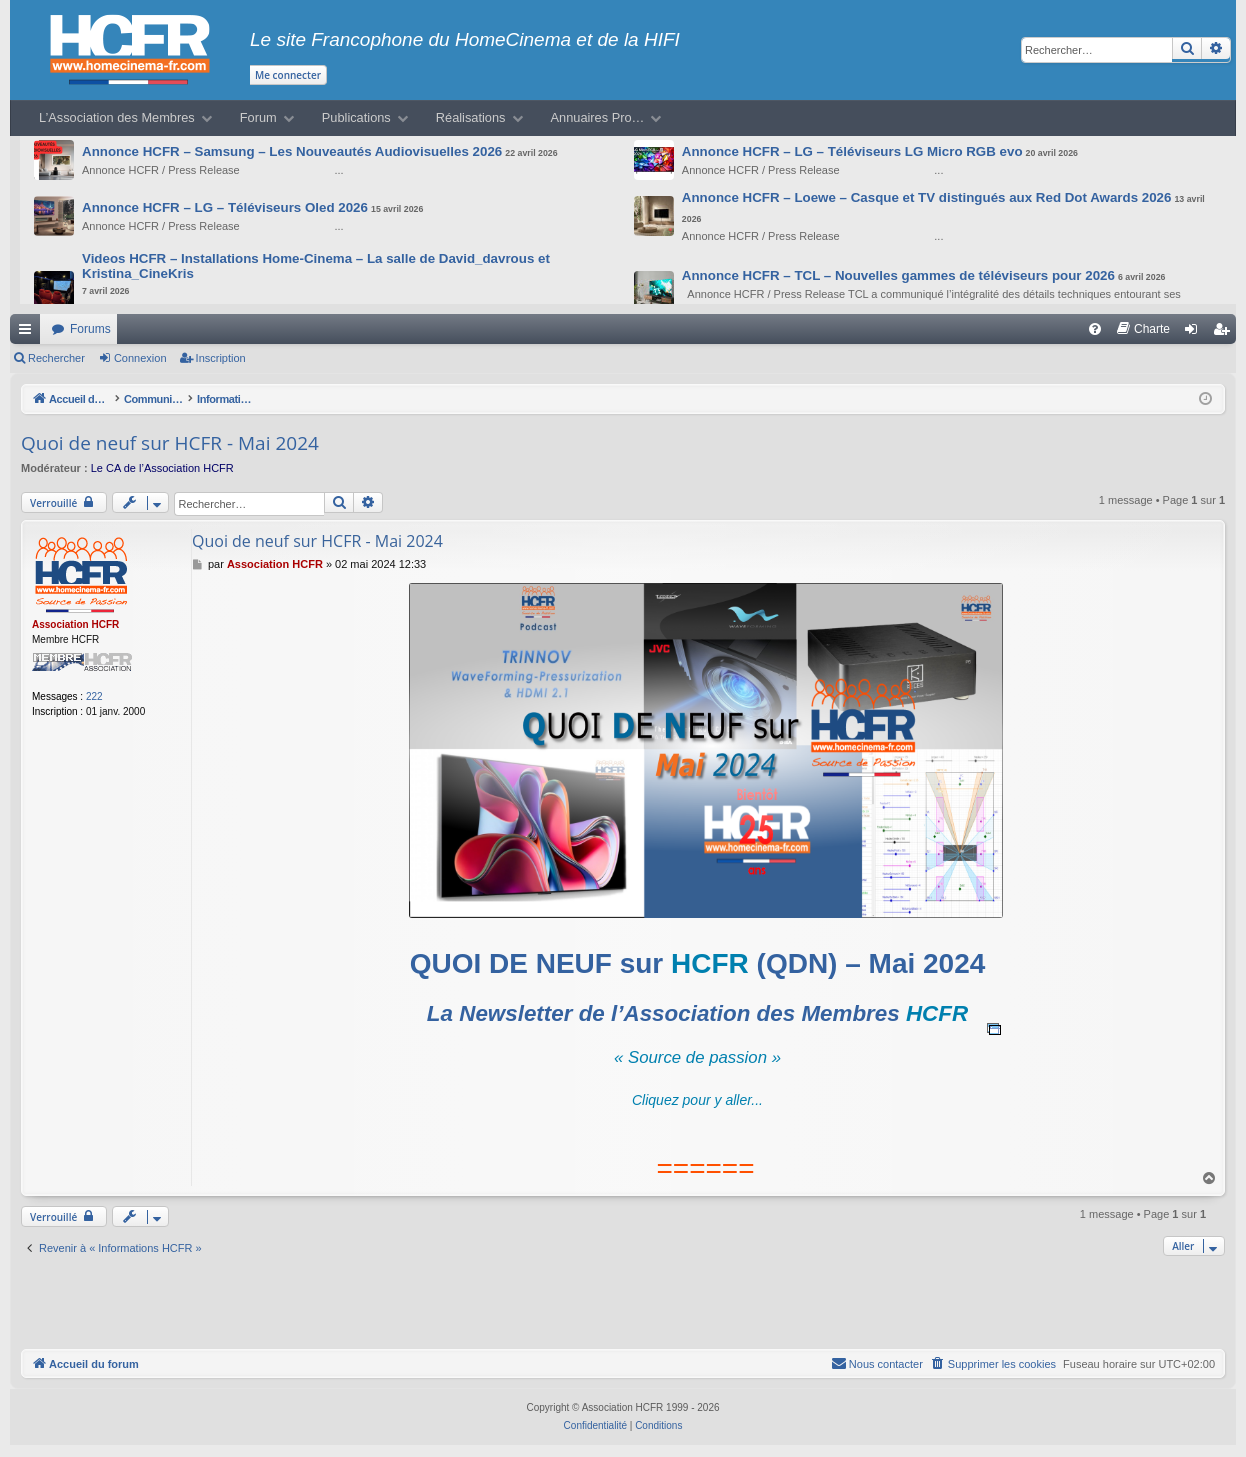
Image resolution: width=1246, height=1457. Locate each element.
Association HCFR (75, 624)
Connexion (140, 358)
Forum (258, 117)
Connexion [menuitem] (1195, 333)
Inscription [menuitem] (1225, 333)
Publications (356, 117)
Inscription (221, 358)
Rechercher (56, 358)
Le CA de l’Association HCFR (162, 468)
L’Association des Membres (117, 117)
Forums (90, 329)
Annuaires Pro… (598, 117)
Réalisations (471, 117)
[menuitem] (1095, 329)
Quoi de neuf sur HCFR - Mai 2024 (170, 443)
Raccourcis (29, 333)
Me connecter (288, 75)
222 (94, 696)
